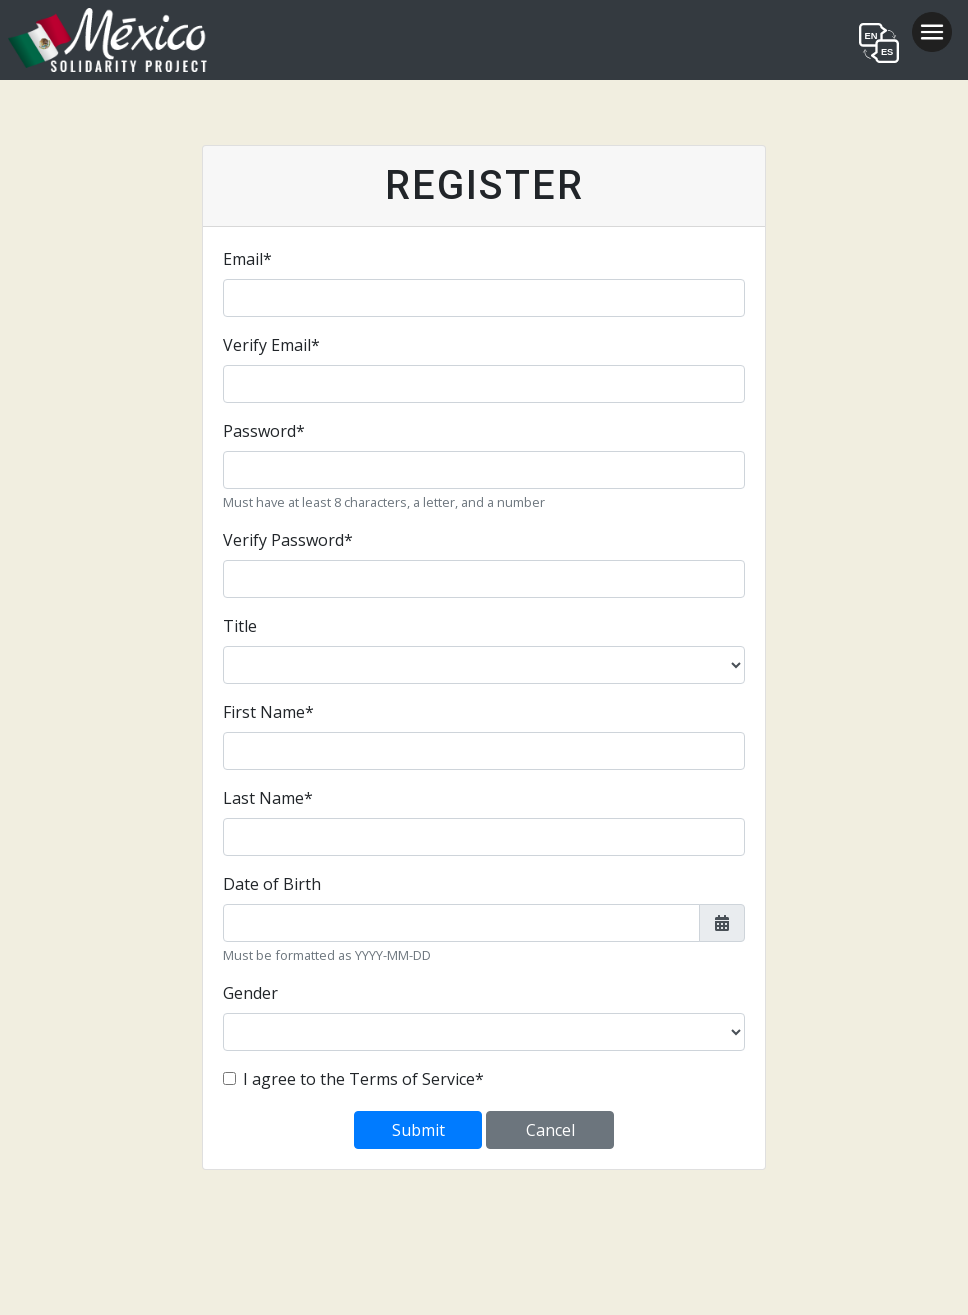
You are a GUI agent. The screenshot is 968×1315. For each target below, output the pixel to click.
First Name (268, 712)
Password (264, 431)
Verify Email (271, 345)
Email (247, 259)
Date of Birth (272, 884)
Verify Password (288, 540)
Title (240, 626)
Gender (250, 993)
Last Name (268, 798)
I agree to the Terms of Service (363, 1079)
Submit (418, 1130)
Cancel (550, 1130)
